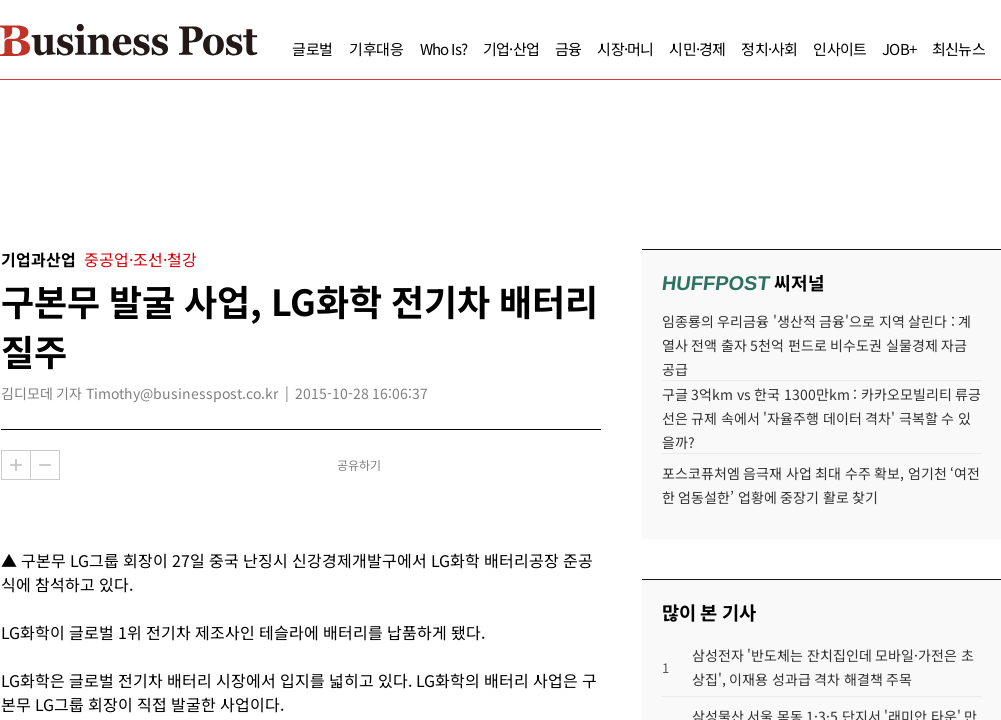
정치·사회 (731, 48)
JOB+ (861, 48)
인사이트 (801, 48)
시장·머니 (587, 48)
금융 (530, 48)
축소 (45, 465)
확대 (16, 465)
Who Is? (405, 48)
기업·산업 (473, 48)
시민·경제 (659, 48)
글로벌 (274, 48)
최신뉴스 (920, 48)
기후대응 (338, 48)
